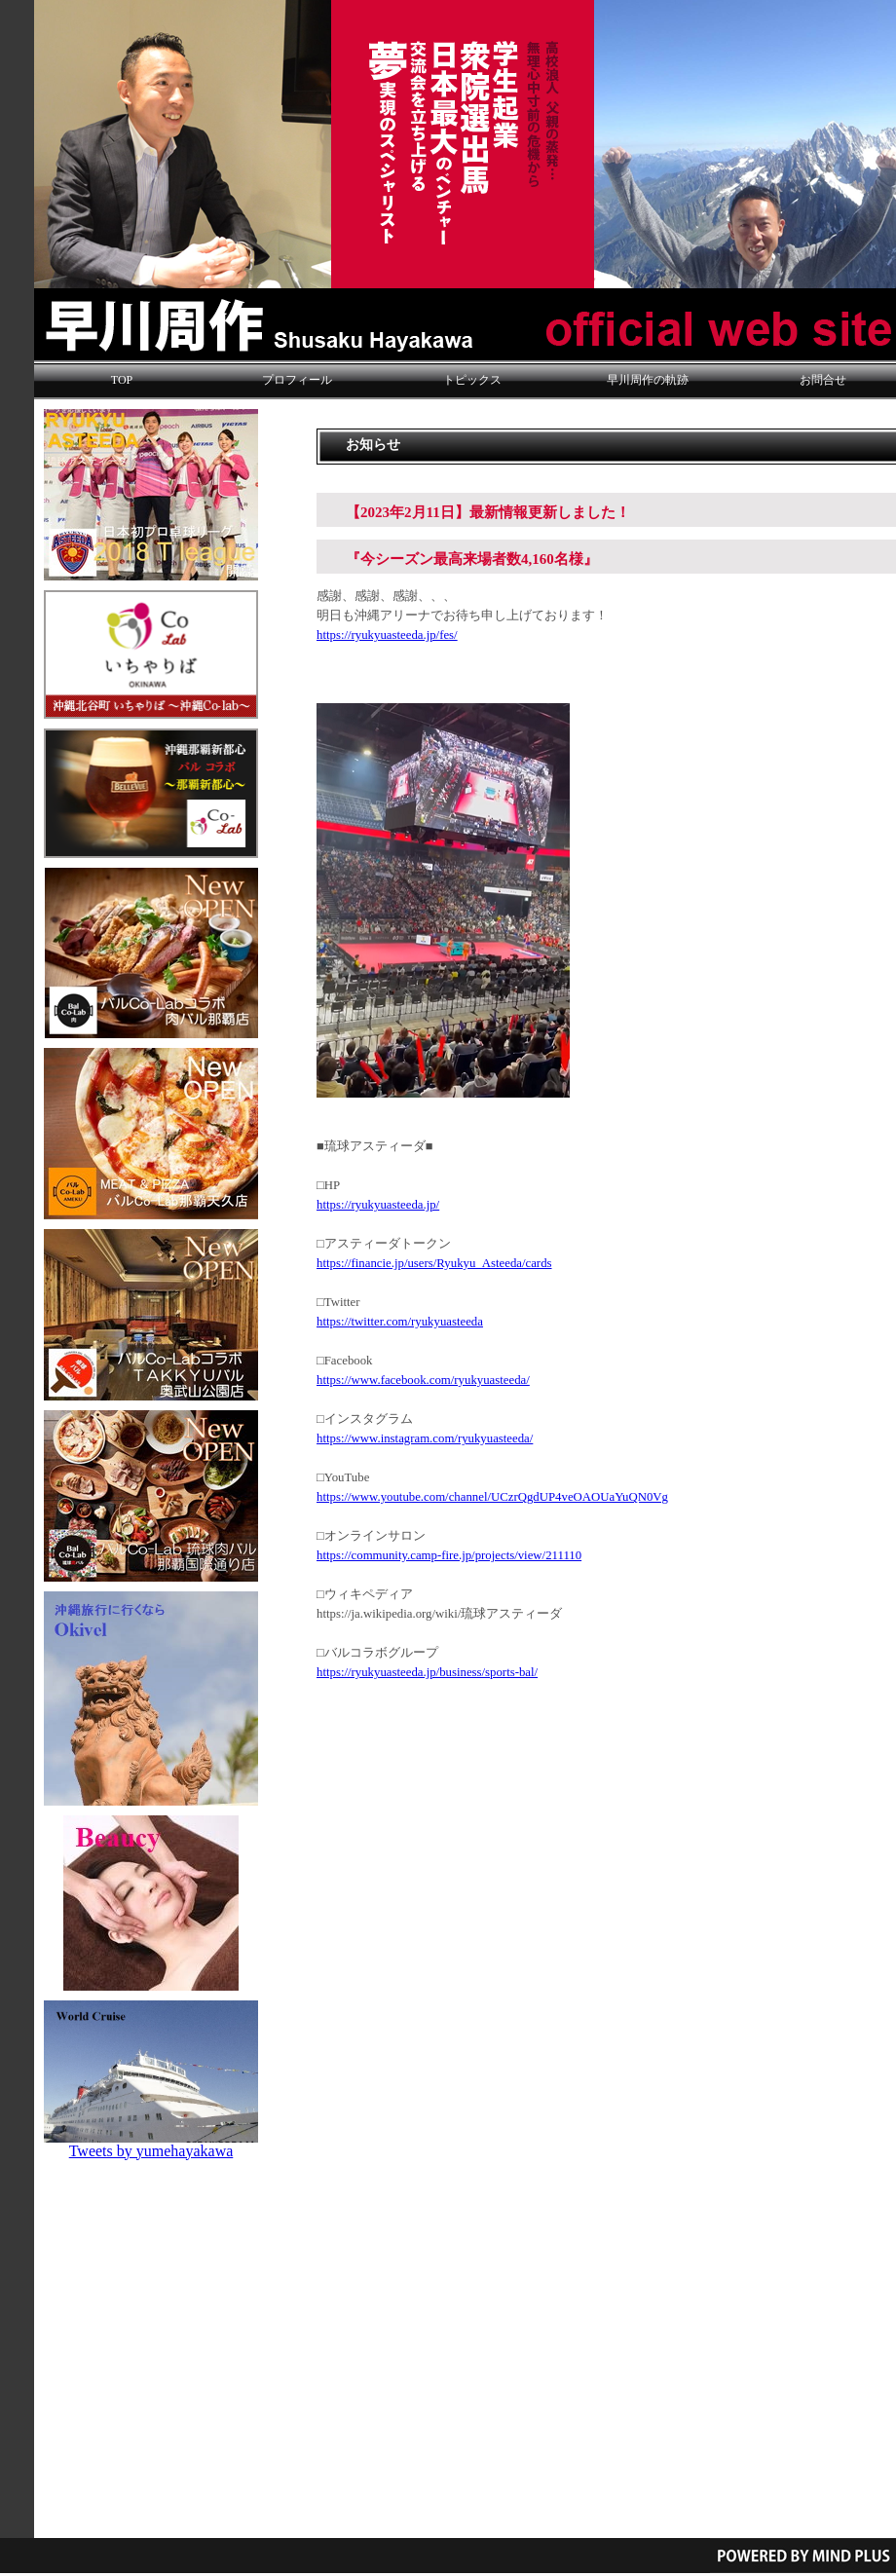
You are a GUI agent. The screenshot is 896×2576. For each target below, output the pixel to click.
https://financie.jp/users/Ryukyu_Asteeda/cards (434, 1263)
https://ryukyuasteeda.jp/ (378, 1205)
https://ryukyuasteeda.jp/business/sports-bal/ (427, 1672)
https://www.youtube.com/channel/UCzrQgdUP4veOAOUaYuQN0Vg (492, 1497)
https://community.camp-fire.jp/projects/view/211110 (449, 1555)
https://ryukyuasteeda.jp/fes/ (387, 635)
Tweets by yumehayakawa (151, 2151)
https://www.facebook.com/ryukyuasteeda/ (423, 1380)
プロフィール (297, 380)
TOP (121, 380)
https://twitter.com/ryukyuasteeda (400, 1321)
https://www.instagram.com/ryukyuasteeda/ (425, 1438)
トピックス (472, 380)
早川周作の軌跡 (648, 380)
